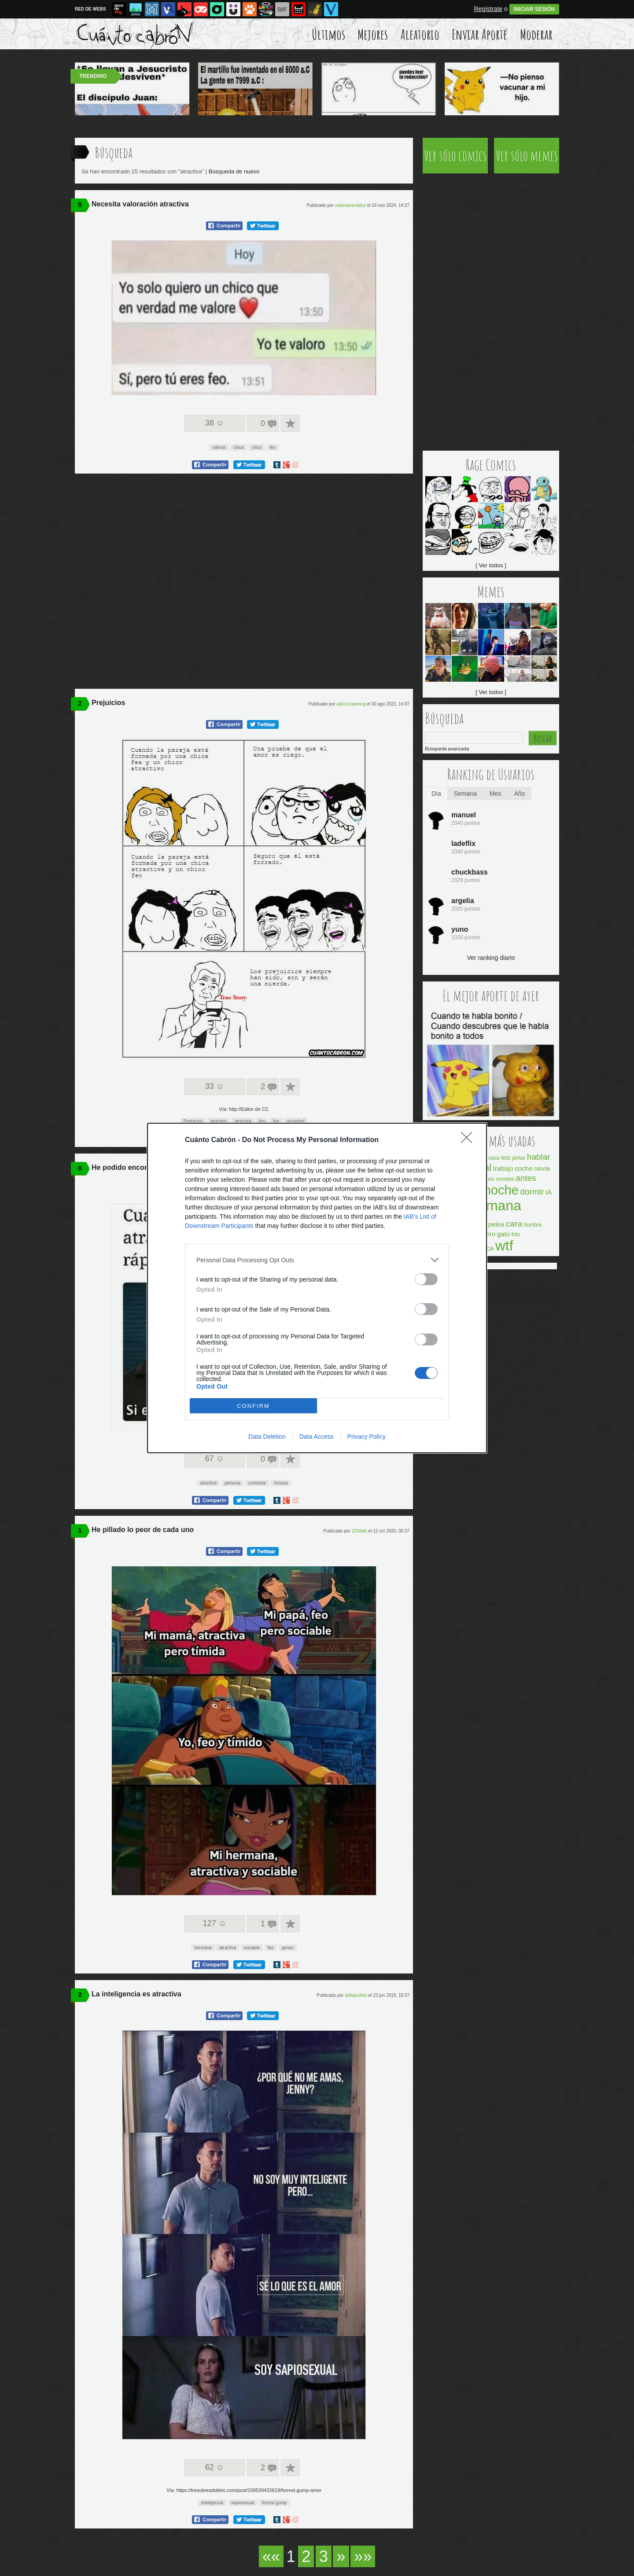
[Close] (469, 1140)
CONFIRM (253, 1406)
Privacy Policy (366, 1436)
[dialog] (317, 1288)
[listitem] (317, 1259)
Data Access (316, 1436)
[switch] (426, 1279)
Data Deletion (267, 1436)
